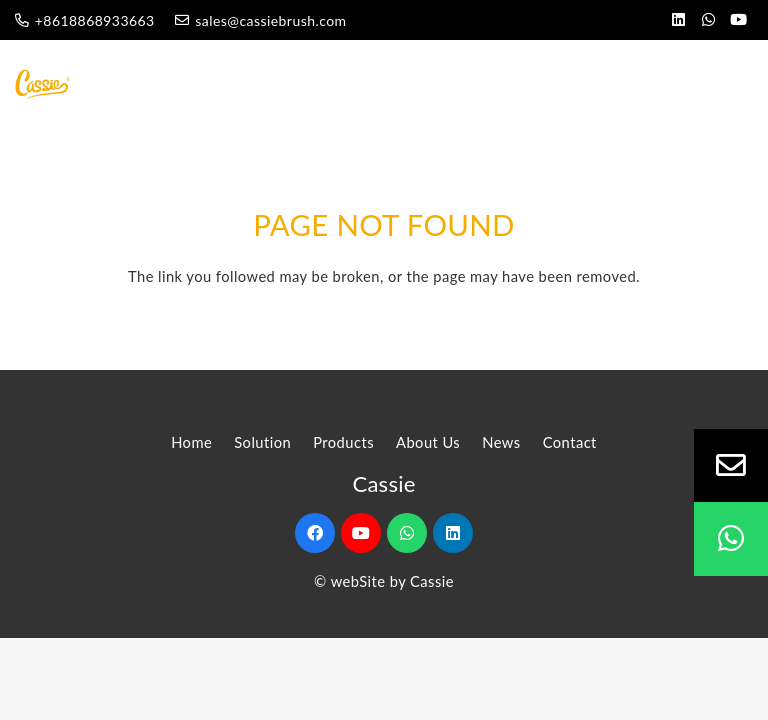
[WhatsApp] (708, 20)
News (501, 442)
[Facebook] (315, 533)
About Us (428, 442)
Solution (262, 442)
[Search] (740, 83)
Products (343, 442)
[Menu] (690, 84)
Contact (570, 442)
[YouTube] (738, 20)
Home (191, 442)
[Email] (731, 466)
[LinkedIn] (678, 20)
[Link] (45, 84)
